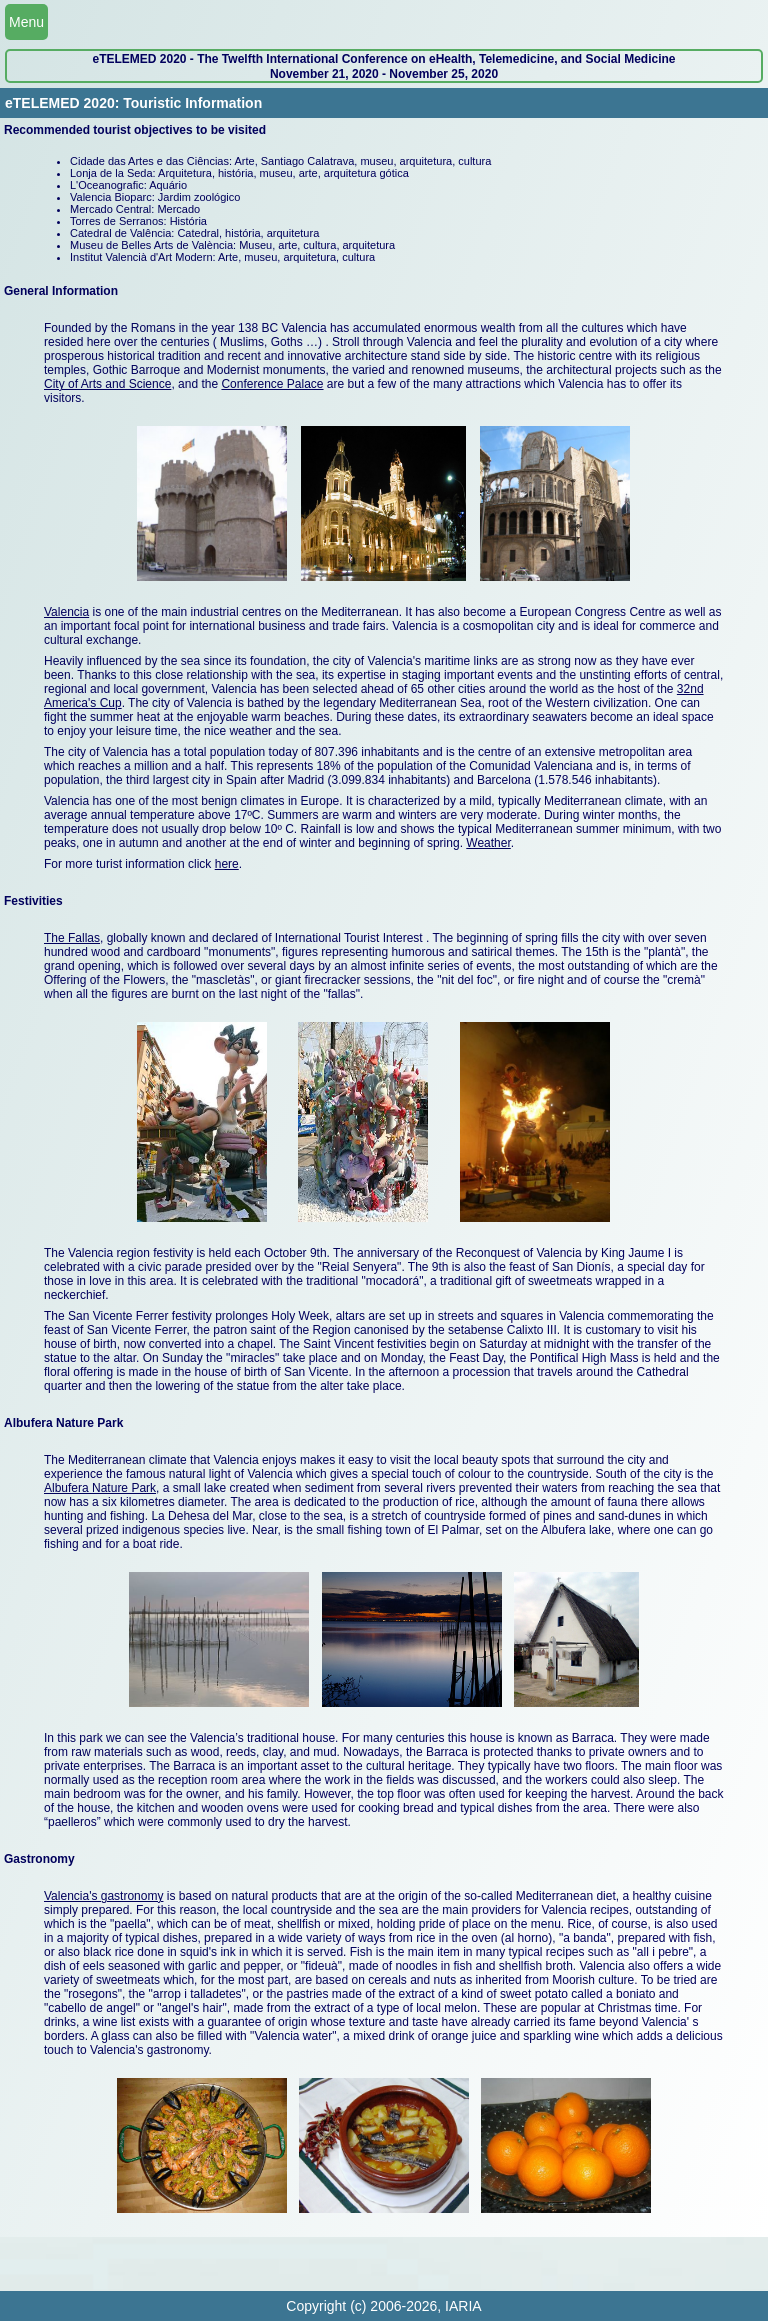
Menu (26, 22)
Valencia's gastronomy (103, 1896)
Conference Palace (272, 384)
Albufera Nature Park (100, 1488)
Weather (488, 843)
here (227, 864)
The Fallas (72, 938)
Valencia (66, 612)
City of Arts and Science (107, 384)
